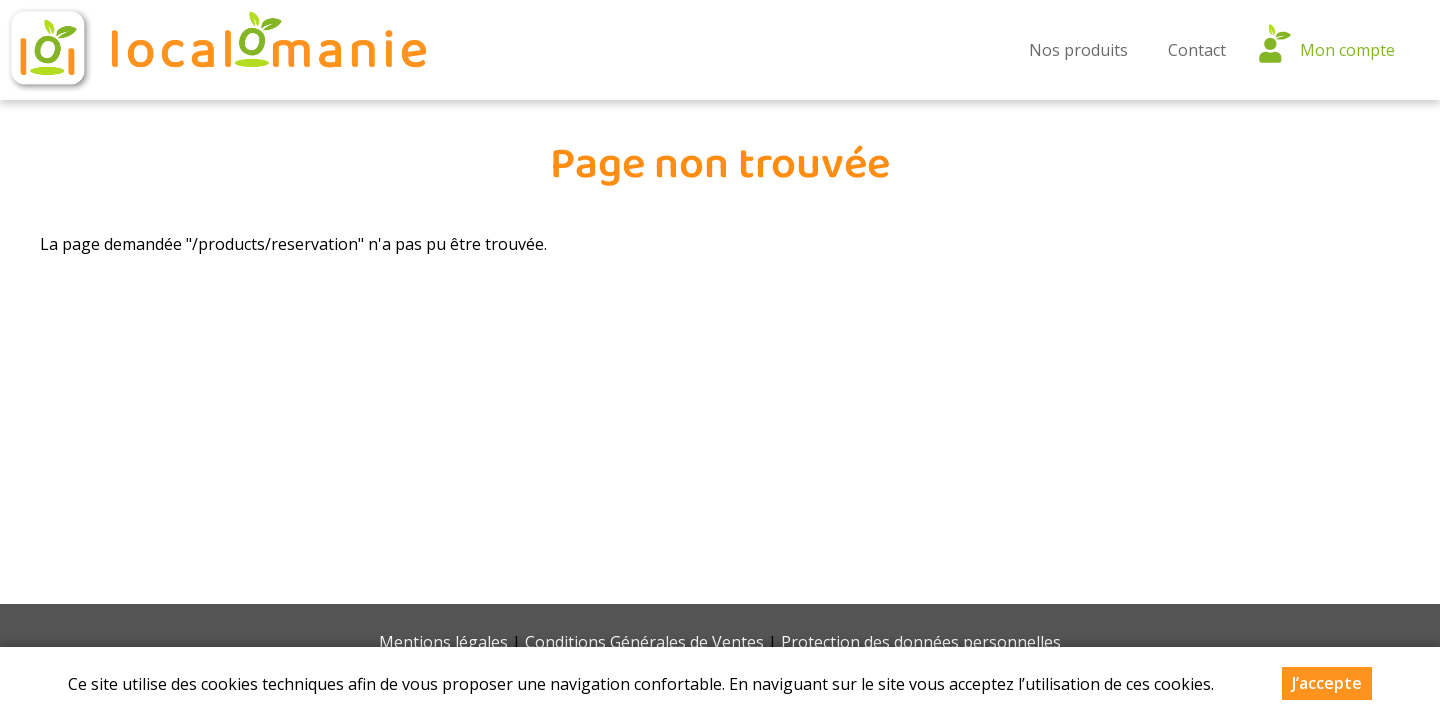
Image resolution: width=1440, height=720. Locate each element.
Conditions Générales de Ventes (644, 642)
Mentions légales (443, 642)
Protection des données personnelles (921, 642)
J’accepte (1327, 683)
